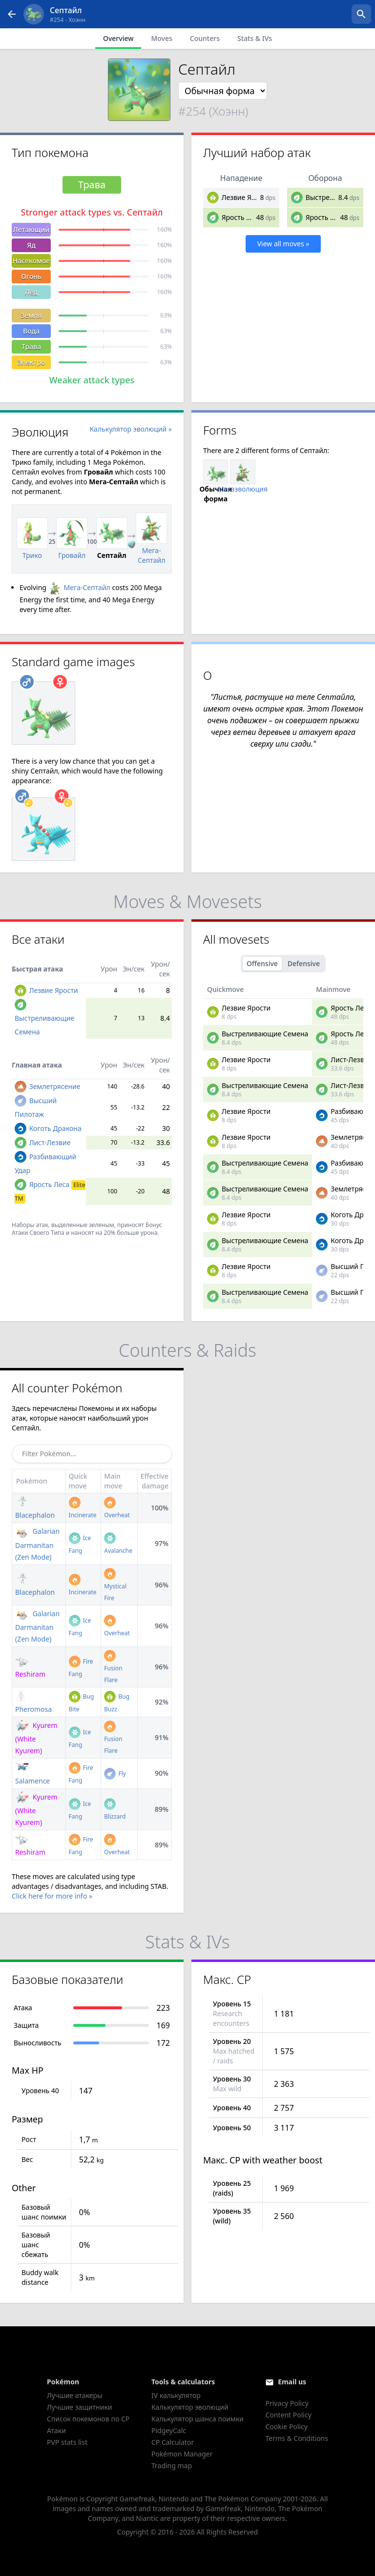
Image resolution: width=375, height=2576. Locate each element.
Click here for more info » (52, 1896)
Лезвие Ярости (246, 197)
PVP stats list (67, 2442)
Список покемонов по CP (88, 2418)
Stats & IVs (254, 38)
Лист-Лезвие (50, 1142)
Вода (31, 331)
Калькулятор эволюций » (131, 429)
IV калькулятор (176, 2395)
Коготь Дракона (55, 1128)
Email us (292, 2381)
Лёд (31, 292)
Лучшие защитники (79, 2407)
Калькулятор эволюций (190, 2407)
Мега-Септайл (79, 587)
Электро (31, 362)
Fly (115, 1773)
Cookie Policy (286, 2426)
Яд (31, 245)
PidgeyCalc (168, 2430)
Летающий (31, 229)
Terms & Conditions (296, 2438)
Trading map (171, 2465)
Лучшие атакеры (75, 2395)
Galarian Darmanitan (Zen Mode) (37, 1543)
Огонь (31, 276)
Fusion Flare (113, 1667)
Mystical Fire (115, 1585)
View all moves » (283, 243)
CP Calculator (172, 2442)
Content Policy (288, 2414)
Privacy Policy (286, 2403)
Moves (161, 38)
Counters (205, 38)
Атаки (56, 2430)
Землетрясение (55, 1086)
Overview (118, 38)
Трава (31, 346)
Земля (31, 315)
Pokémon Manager (182, 2453)
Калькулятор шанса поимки (197, 2418)
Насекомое (31, 260)
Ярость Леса (242, 217)
